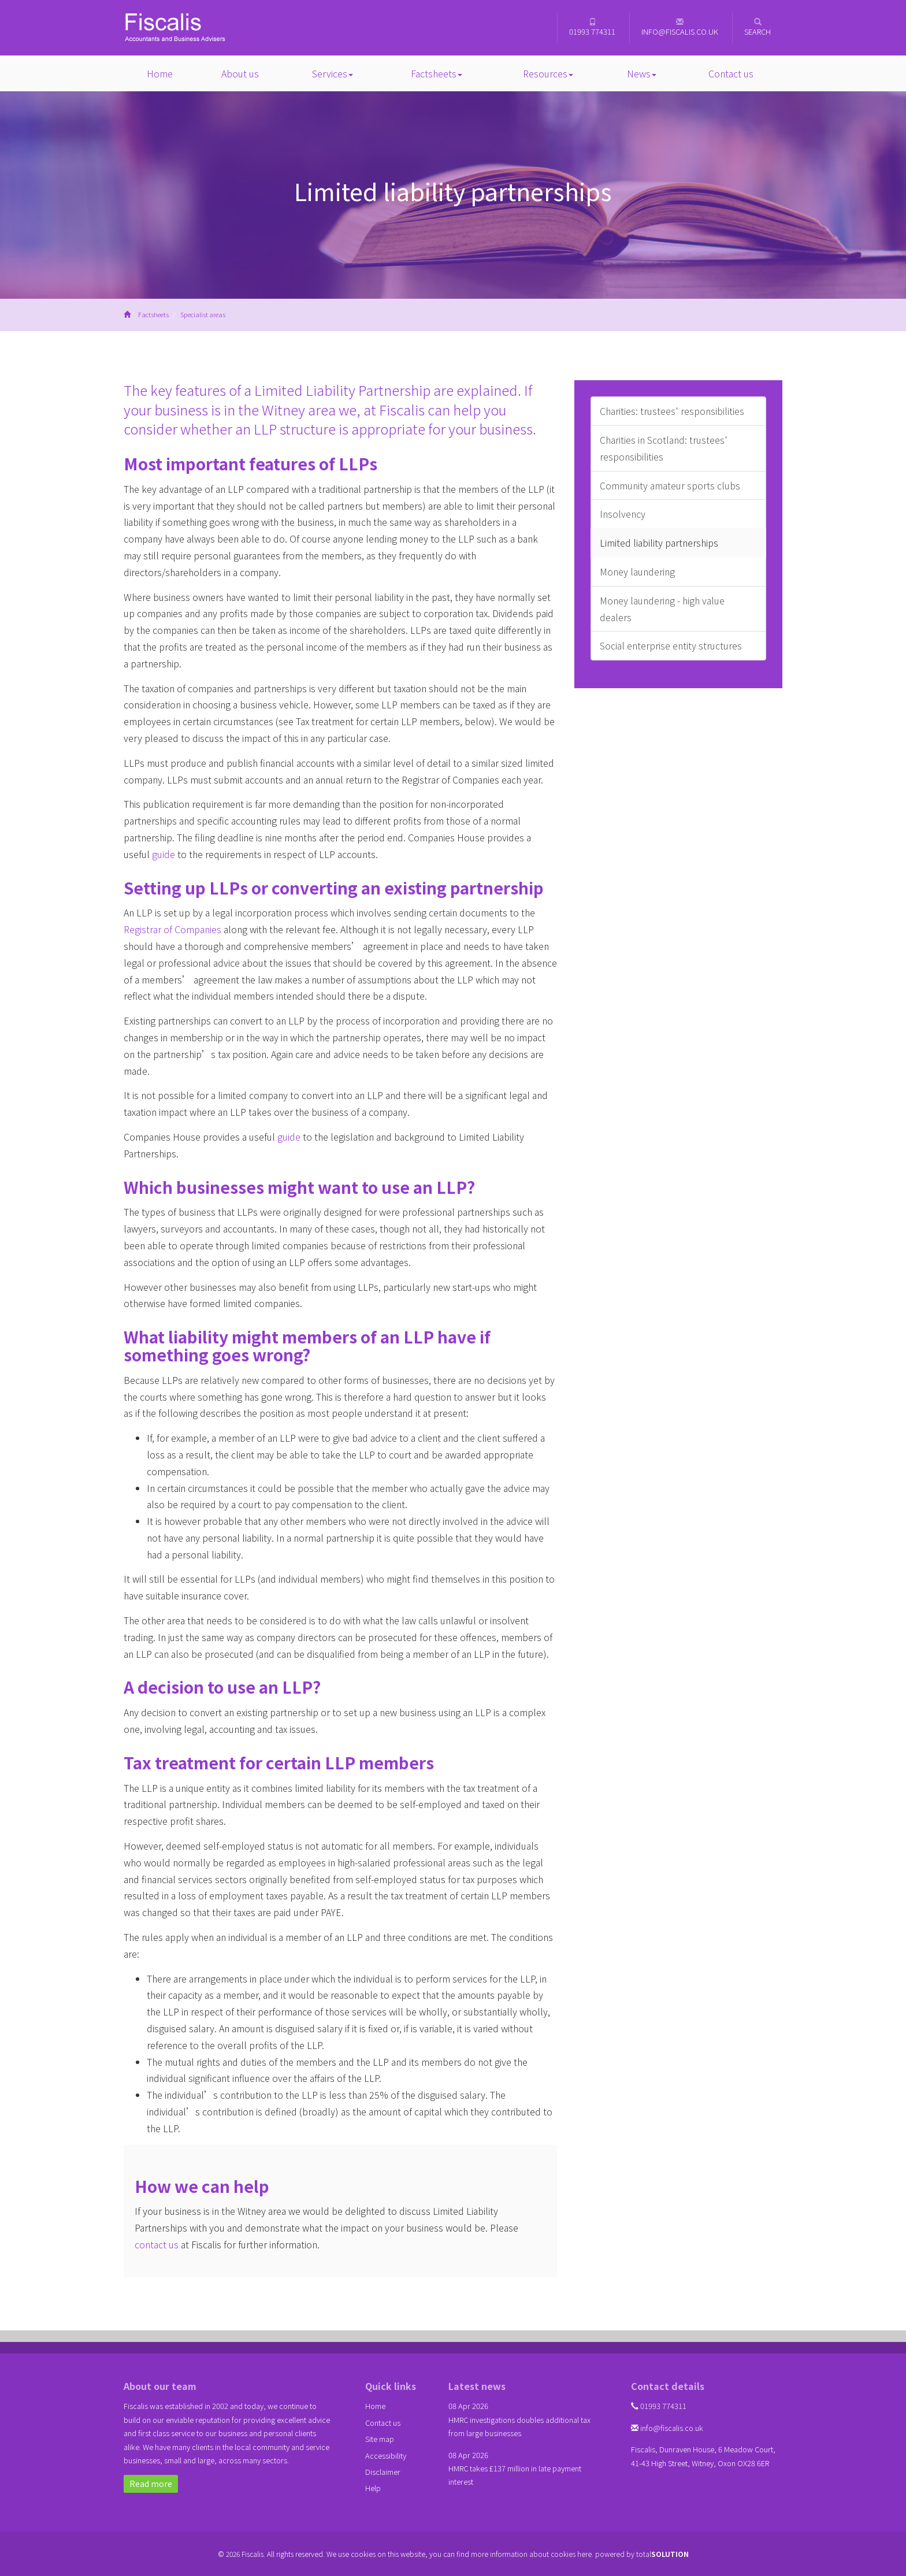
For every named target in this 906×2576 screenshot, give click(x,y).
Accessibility (385, 2455)
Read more (150, 2483)
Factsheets (436, 73)
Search (757, 27)
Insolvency (622, 514)
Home (160, 73)
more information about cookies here (531, 2554)
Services (332, 73)
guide (163, 854)
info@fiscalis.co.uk (679, 27)
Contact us (730, 73)
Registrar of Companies (172, 929)
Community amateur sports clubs (670, 485)
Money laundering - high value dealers (662, 608)
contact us (157, 2244)
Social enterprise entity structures (671, 645)
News (641, 73)
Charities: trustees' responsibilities (672, 411)
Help (373, 2487)
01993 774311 (592, 27)
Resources (548, 73)
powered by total (642, 2554)
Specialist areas (202, 314)
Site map (379, 2438)
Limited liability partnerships (659, 543)
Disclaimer (382, 2471)
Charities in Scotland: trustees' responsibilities (663, 448)
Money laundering (637, 571)
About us (240, 73)
